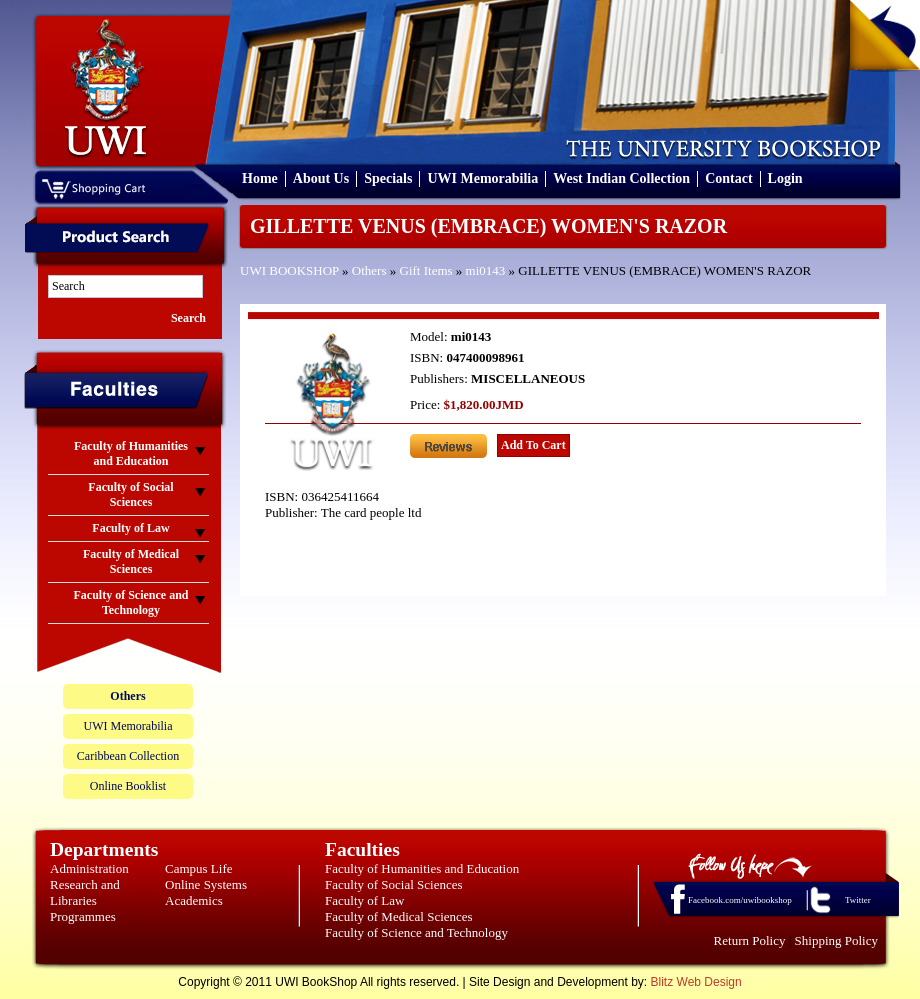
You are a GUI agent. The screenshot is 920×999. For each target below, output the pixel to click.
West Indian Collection (621, 178)
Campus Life (199, 868)
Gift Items (426, 270)
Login (785, 178)
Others (369, 270)
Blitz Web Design (696, 982)
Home (260, 178)
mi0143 (486, 270)
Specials (388, 178)
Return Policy (750, 940)
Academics (194, 900)
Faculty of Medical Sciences (399, 916)
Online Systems (206, 884)
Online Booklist (128, 786)
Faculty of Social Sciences (394, 884)
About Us (321, 178)
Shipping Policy (836, 940)
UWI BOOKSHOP (289, 270)
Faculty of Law (364, 900)
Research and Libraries (85, 892)
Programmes (83, 916)
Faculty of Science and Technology (416, 932)
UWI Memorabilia (482, 178)
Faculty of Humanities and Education (422, 868)
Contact (728, 178)
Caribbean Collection (128, 756)
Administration (89, 868)
